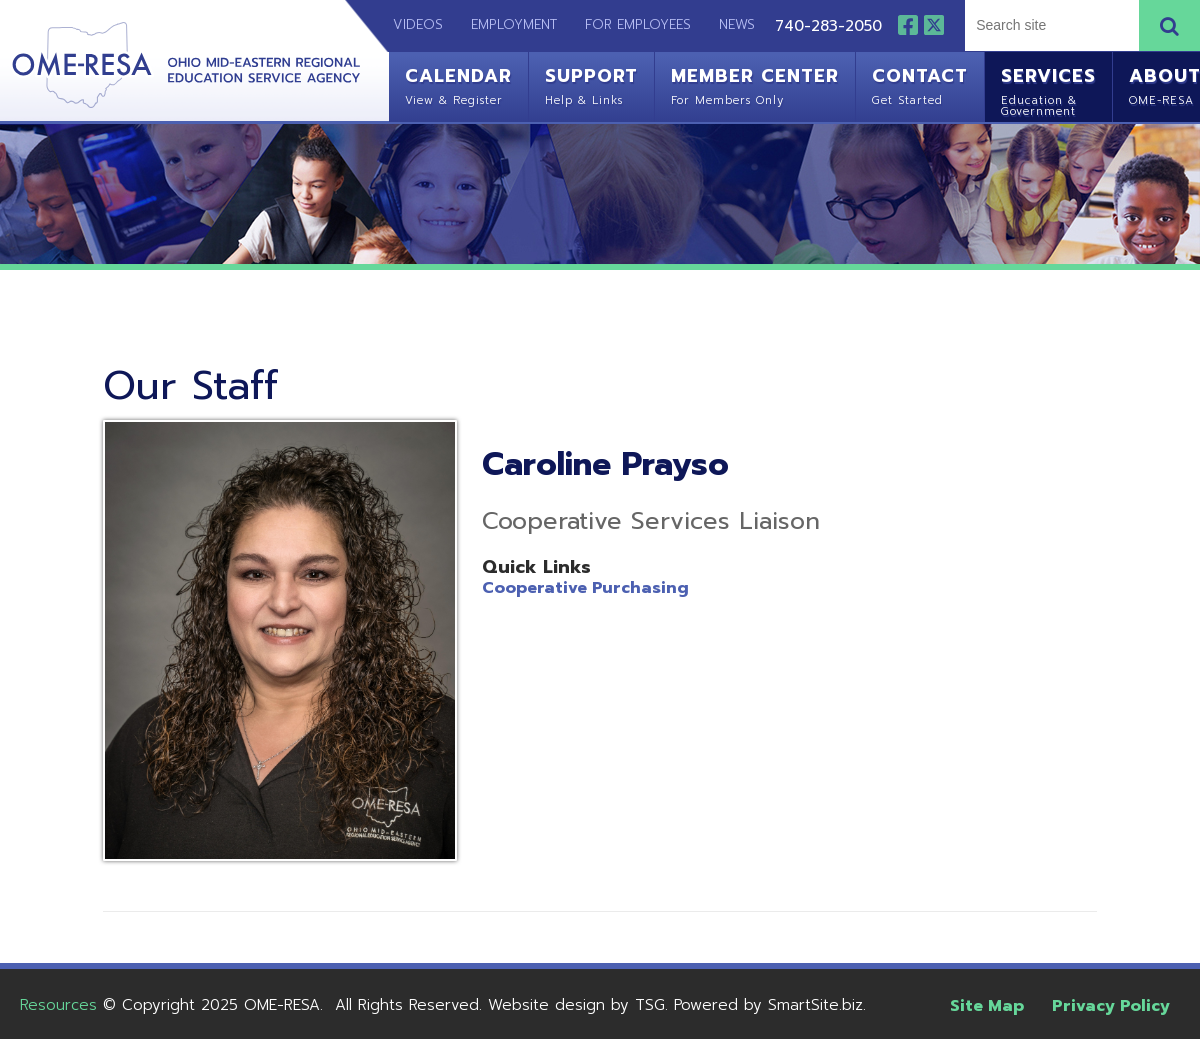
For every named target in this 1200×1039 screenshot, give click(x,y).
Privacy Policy (1111, 1006)
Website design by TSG (576, 1005)
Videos (408, 24)
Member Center (755, 84)
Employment (514, 24)
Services (1048, 89)
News (737, 24)
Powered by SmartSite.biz (768, 1005)
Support (591, 84)
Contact (920, 84)
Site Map (987, 1006)
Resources (58, 1005)
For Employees (638, 24)
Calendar (458, 84)
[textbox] (1049, 25)
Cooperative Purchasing (585, 588)
